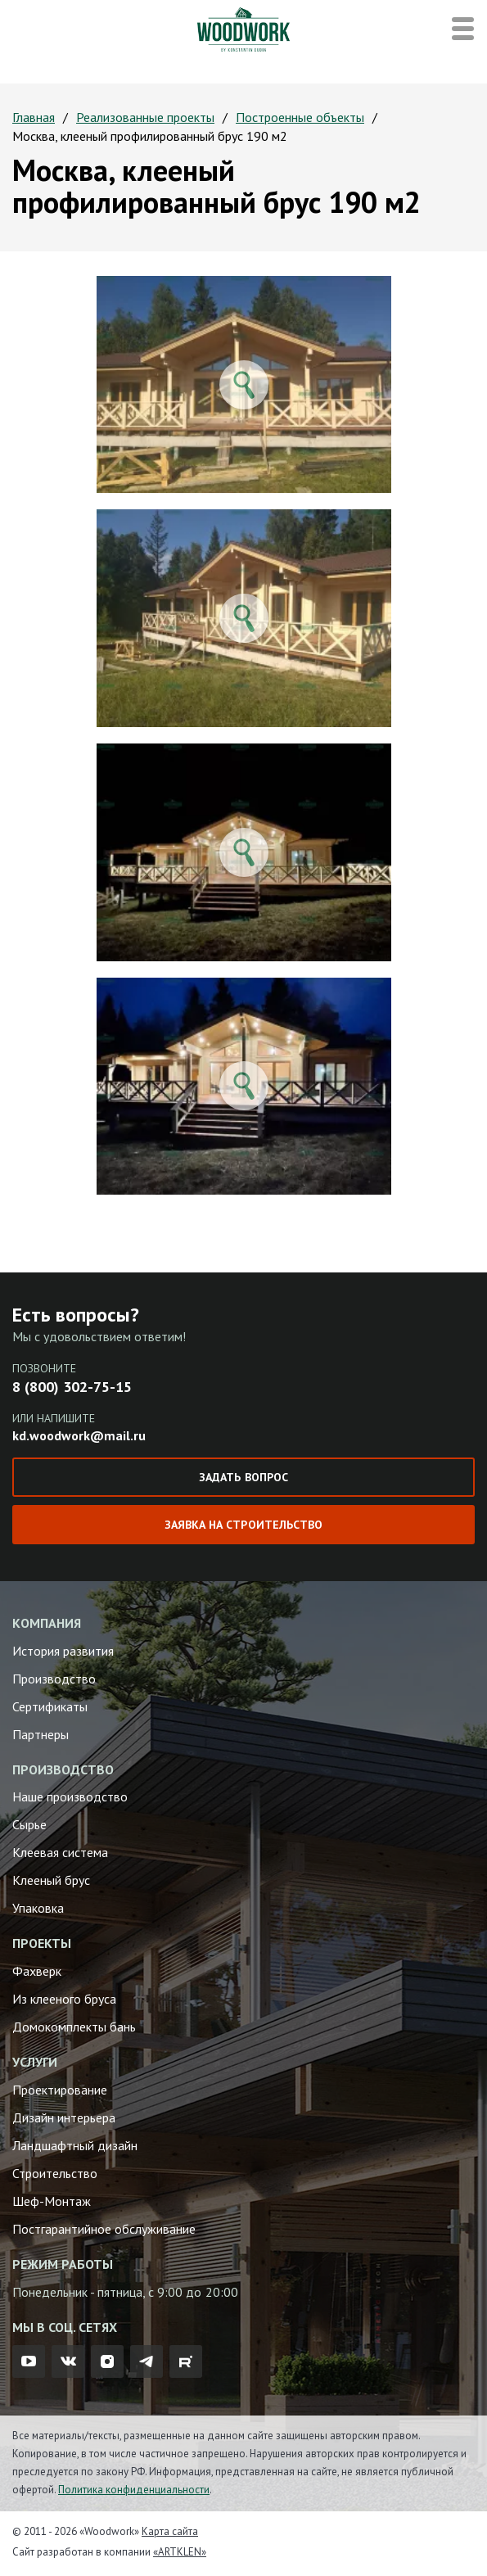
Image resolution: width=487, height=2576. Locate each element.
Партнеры (40, 1734)
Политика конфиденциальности (134, 2490)
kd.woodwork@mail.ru (79, 1435)
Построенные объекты (300, 117)
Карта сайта (170, 2531)
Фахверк (36, 1971)
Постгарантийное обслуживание (104, 2229)
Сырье (29, 1824)
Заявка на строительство (243, 1524)
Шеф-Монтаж (51, 2201)
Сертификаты (50, 1706)
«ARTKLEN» (179, 2552)
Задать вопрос (243, 1477)
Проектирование (59, 2089)
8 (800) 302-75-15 (72, 1386)
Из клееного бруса (64, 1999)
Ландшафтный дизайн (75, 2145)
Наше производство (70, 1796)
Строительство (54, 2173)
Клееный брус (51, 1880)
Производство (54, 1678)
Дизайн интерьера (63, 2117)
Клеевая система (60, 1852)
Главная (33, 117)
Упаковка (38, 1908)
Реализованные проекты (145, 117)
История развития (63, 1651)
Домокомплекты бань (74, 2026)
